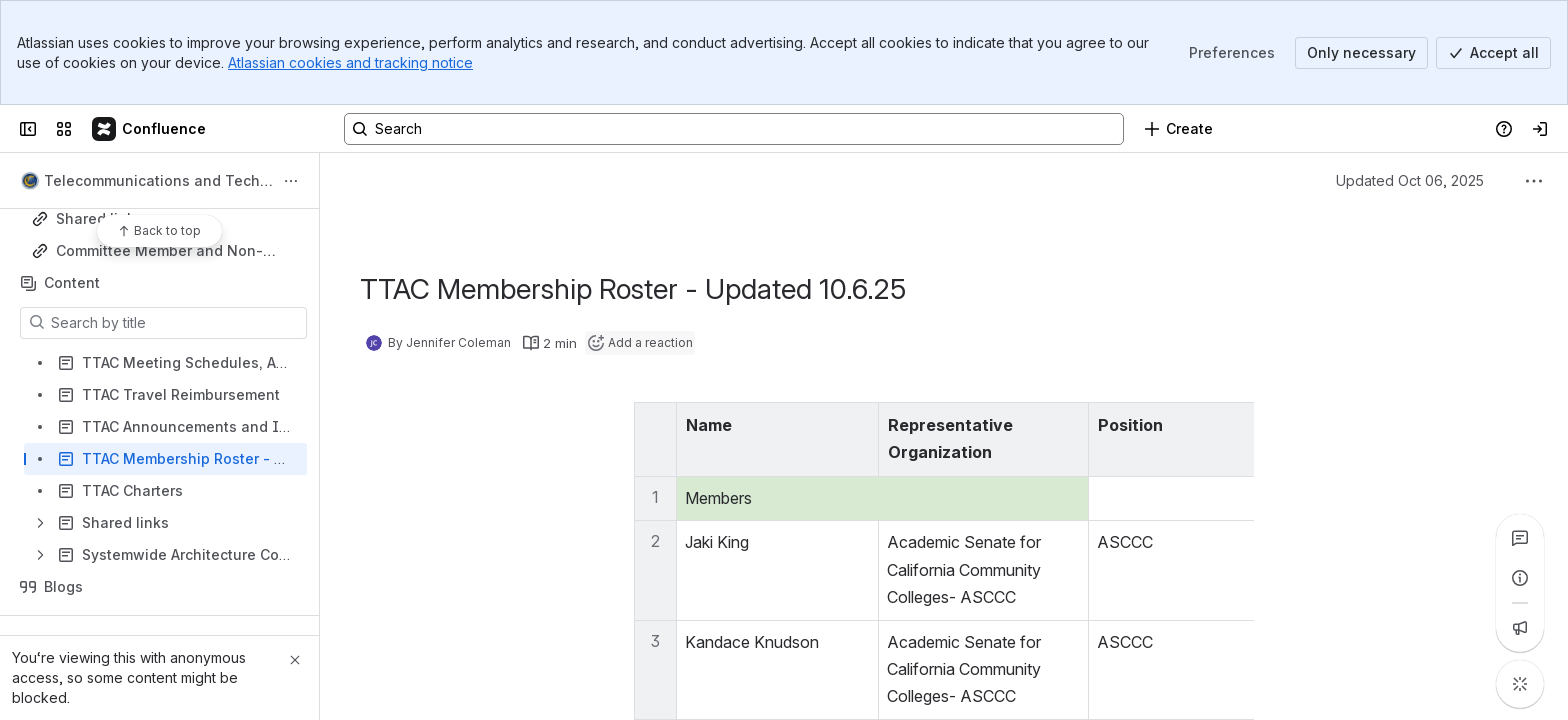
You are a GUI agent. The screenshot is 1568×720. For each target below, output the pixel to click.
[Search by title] (175, 323)
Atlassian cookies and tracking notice (350, 62)
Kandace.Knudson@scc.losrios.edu (1376, 642)
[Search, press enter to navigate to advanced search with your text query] (734, 129)
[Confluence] (150, 129)
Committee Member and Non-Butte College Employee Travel (163, 251)
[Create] (1178, 129)
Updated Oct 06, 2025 (1410, 180)
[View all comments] (1520, 538)
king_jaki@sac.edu (1315, 542)
